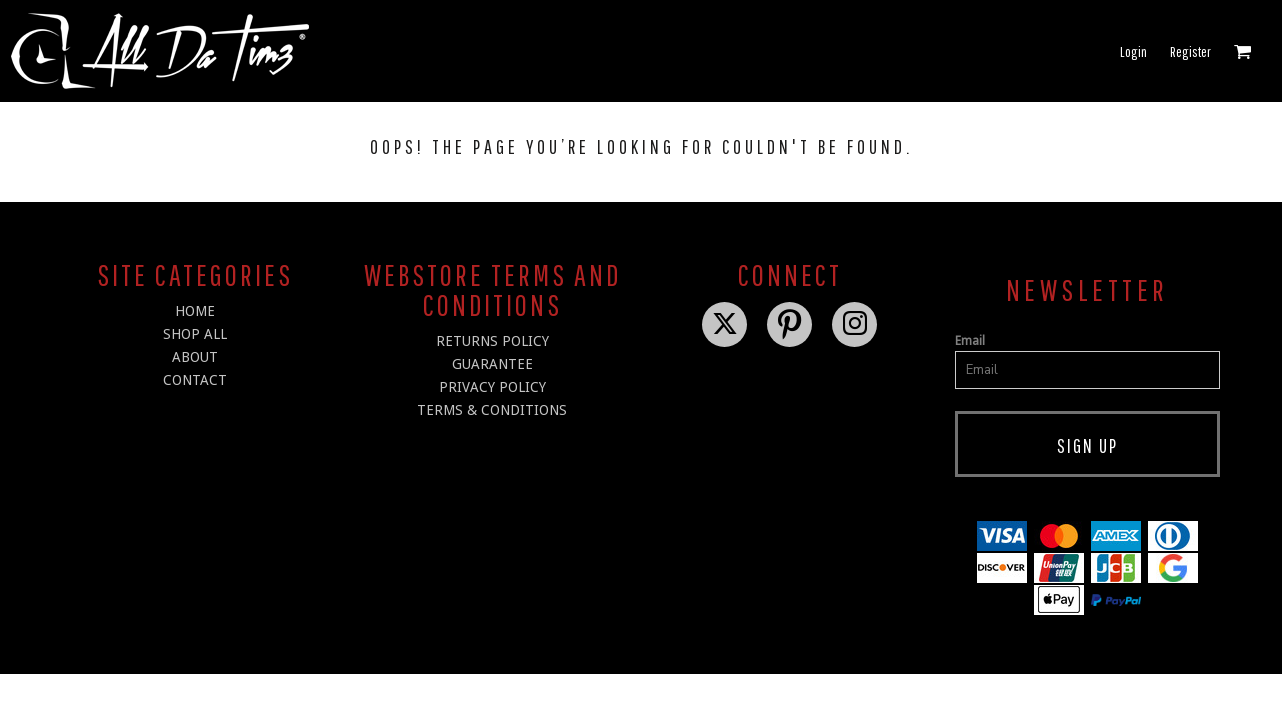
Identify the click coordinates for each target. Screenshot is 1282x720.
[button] (1243, 51)
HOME (195, 311)
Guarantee (492, 364)
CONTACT (195, 380)
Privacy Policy (492, 387)
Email (970, 341)
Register (1190, 51)
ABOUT (195, 357)
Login (1133, 51)
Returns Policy (492, 341)
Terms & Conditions (492, 410)
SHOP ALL (195, 334)
